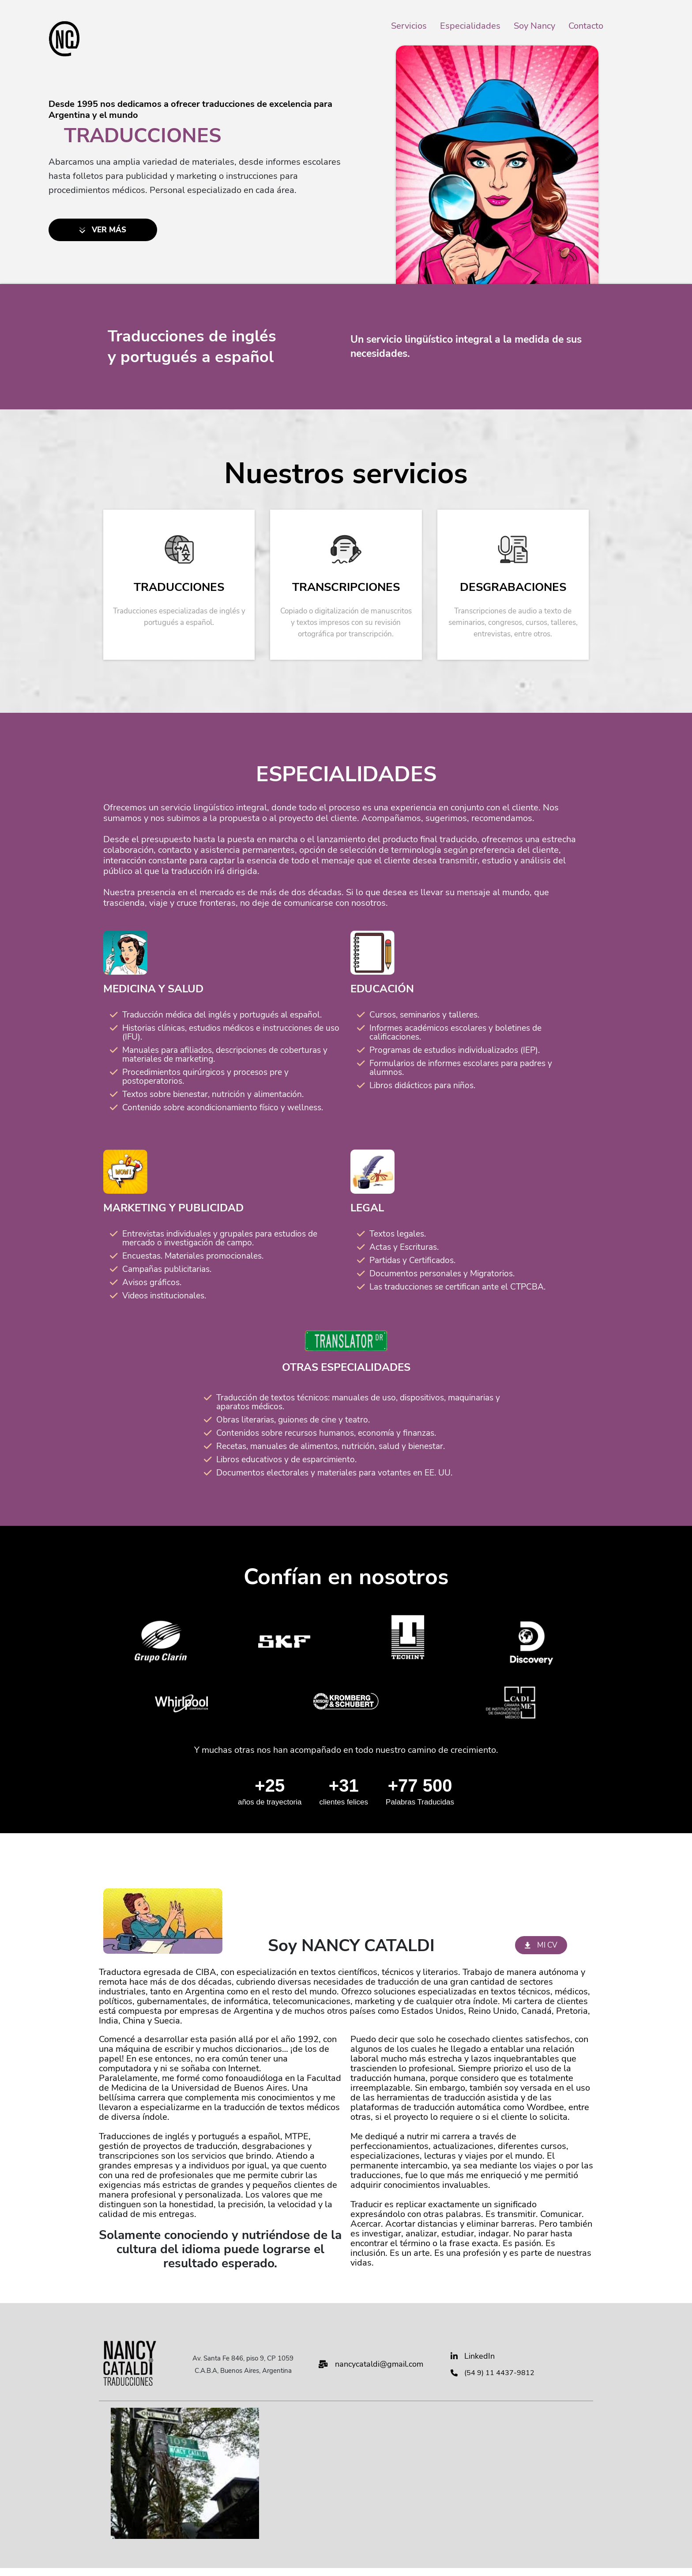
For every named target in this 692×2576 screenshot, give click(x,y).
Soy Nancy (534, 26)
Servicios (409, 26)
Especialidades (470, 26)
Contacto (585, 26)
